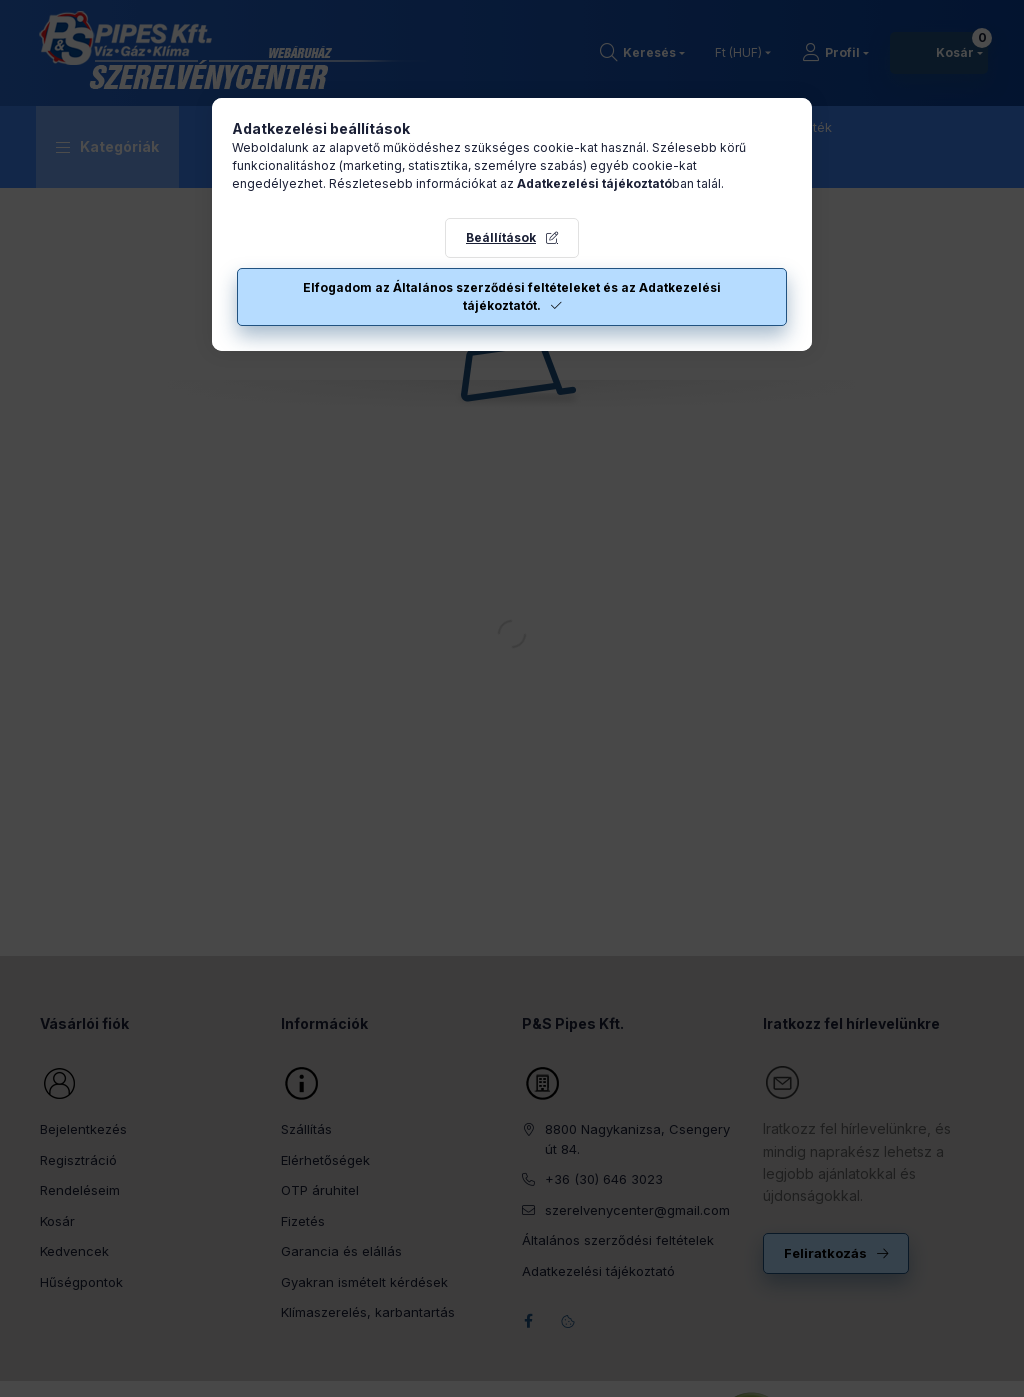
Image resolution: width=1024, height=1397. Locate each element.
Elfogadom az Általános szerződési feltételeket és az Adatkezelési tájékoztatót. (512, 296)
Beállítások (501, 237)
